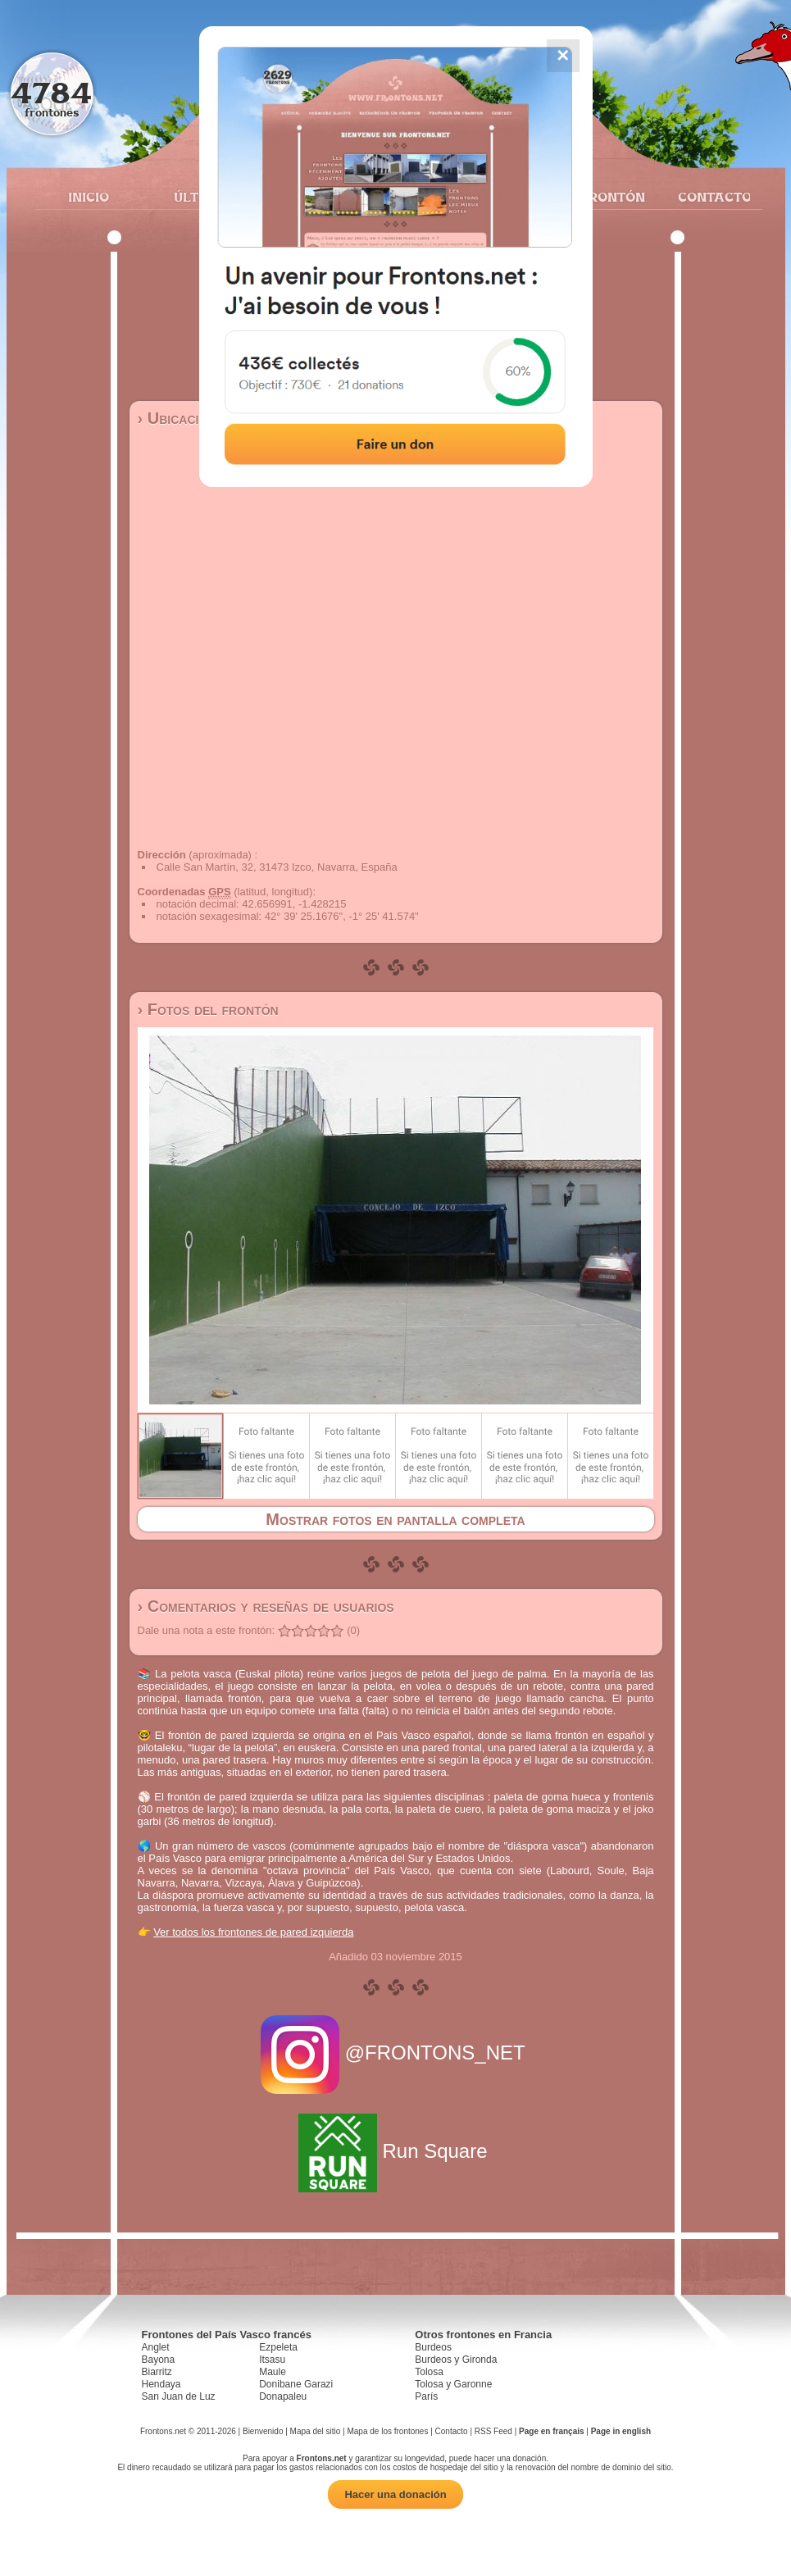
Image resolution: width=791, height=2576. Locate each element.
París (426, 2396)
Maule (272, 2372)
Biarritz (157, 2372)
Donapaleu (283, 2396)
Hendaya (161, 2384)
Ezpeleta (278, 2347)
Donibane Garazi (296, 2384)
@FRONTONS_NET (395, 2052)
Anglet (156, 2347)
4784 (51, 92)
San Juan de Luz (179, 2396)
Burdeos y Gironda (456, 2359)
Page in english (621, 2431)
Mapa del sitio (315, 2431)
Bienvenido (263, 2431)
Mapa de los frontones (387, 2431)
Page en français (551, 2431)
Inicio (88, 197)
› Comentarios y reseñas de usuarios (266, 1606)
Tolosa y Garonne (453, 2384)
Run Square (395, 2151)
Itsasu (272, 2359)
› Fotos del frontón (208, 1009)
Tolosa (429, 2372)
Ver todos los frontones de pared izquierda (253, 1932)
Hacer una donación (395, 2494)
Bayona (158, 2359)
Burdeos (433, 2347)
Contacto (708, 197)
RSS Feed (493, 2431)
